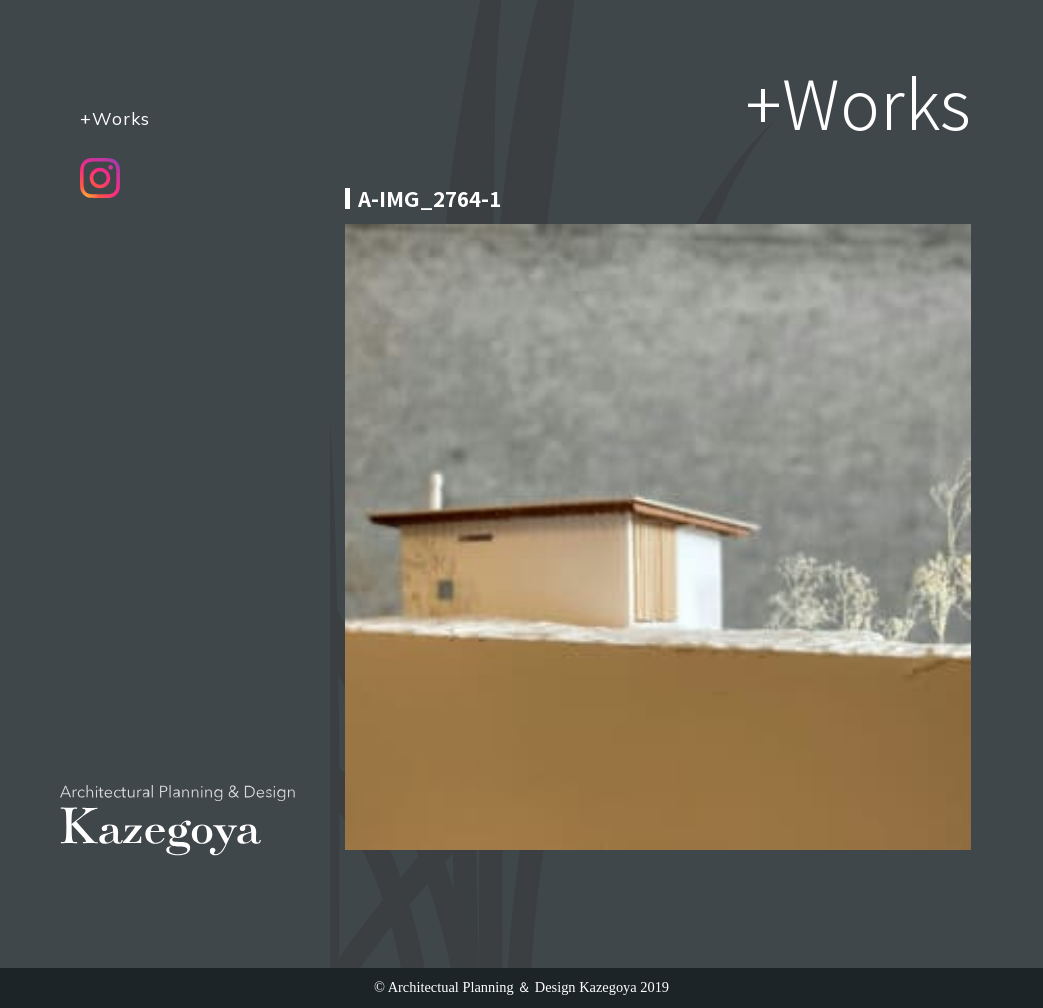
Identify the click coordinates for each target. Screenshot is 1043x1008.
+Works (115, 118)
